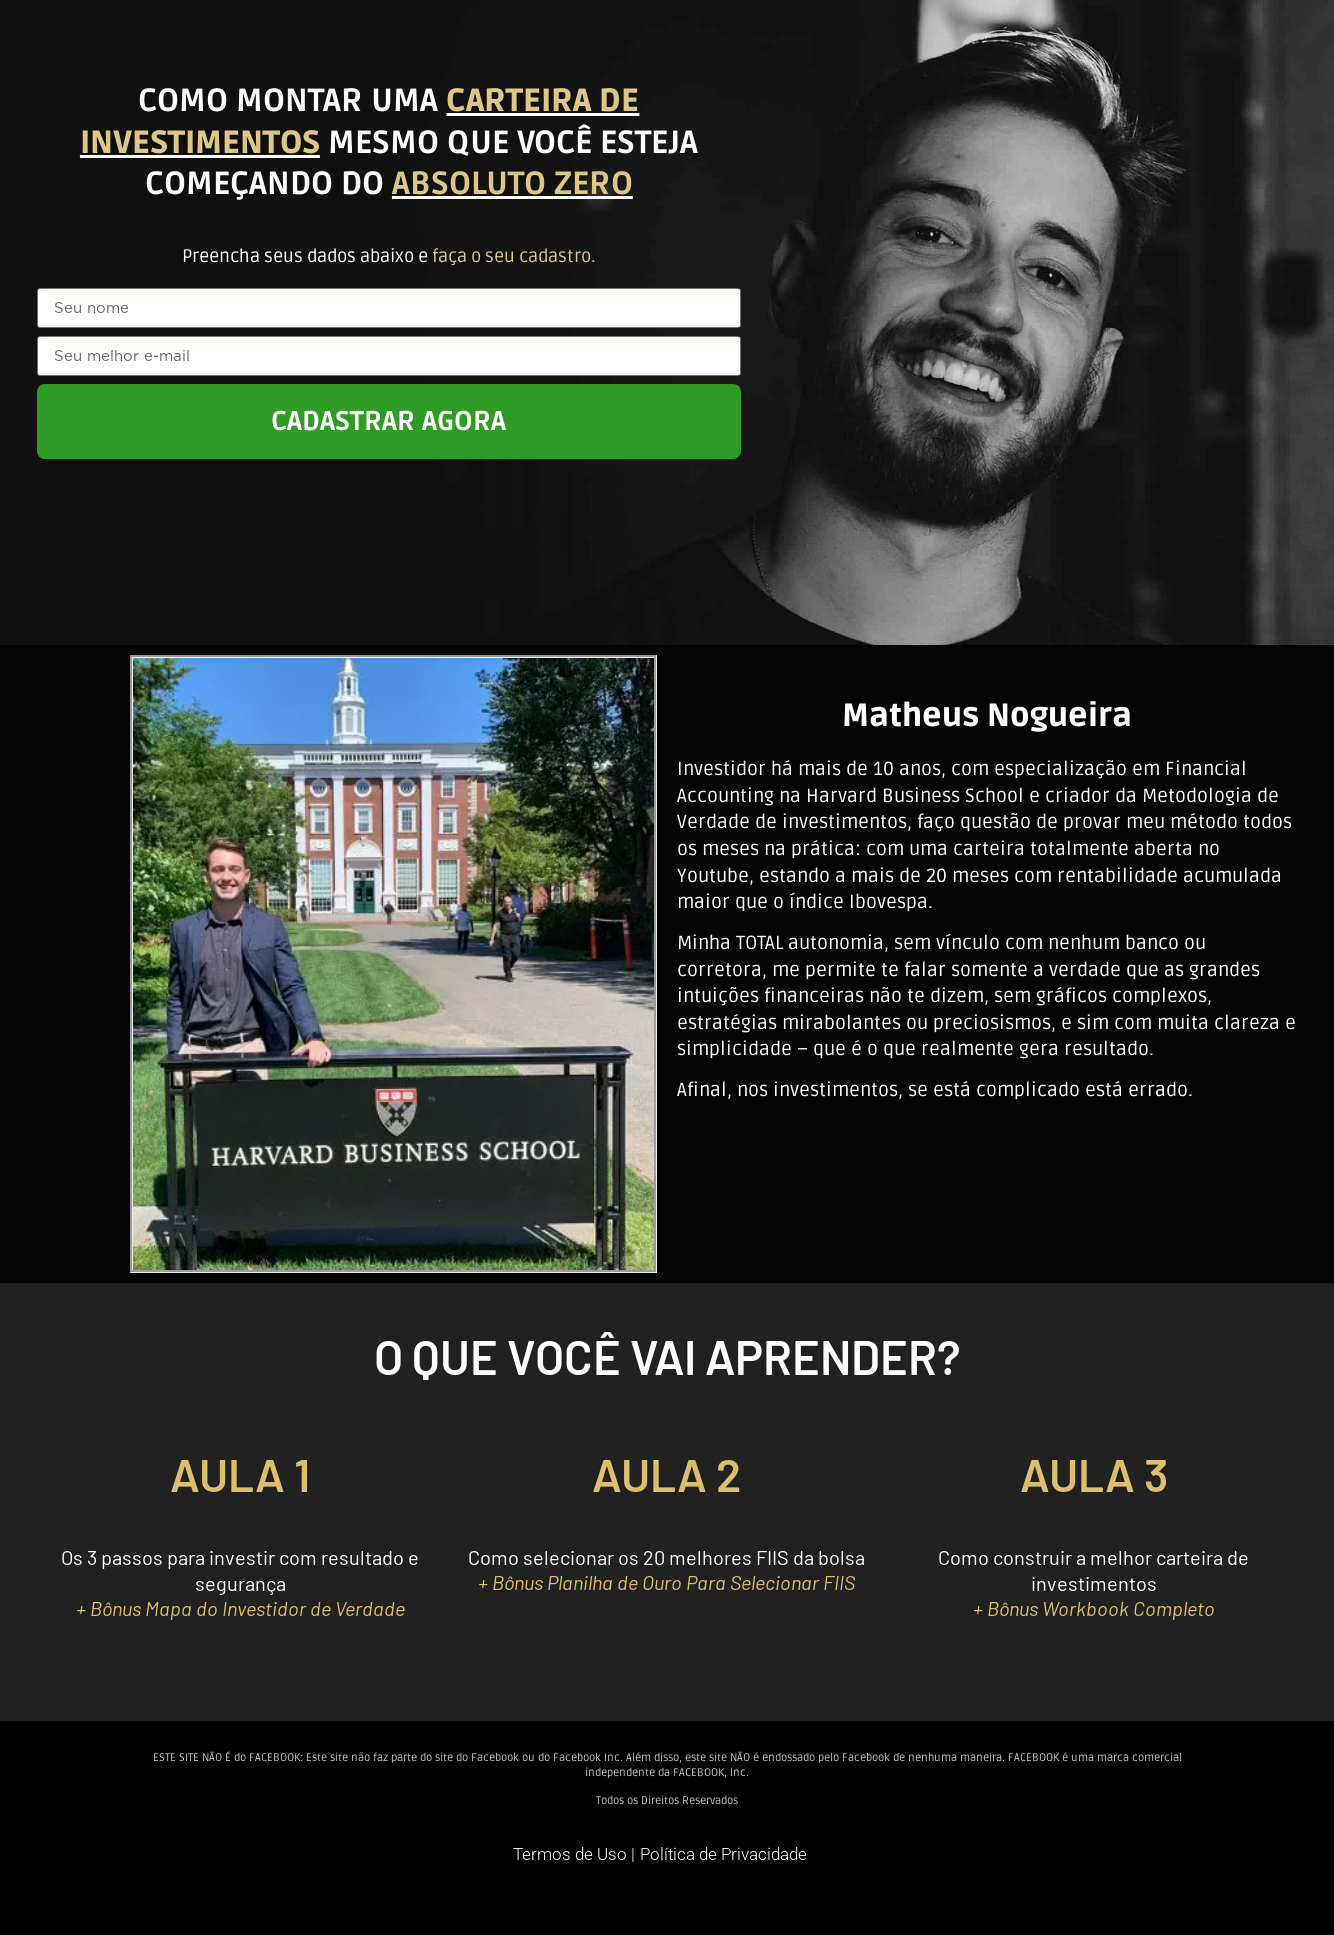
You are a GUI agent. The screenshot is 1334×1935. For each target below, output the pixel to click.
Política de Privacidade (723, 1854)
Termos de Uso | (574, 1854)
